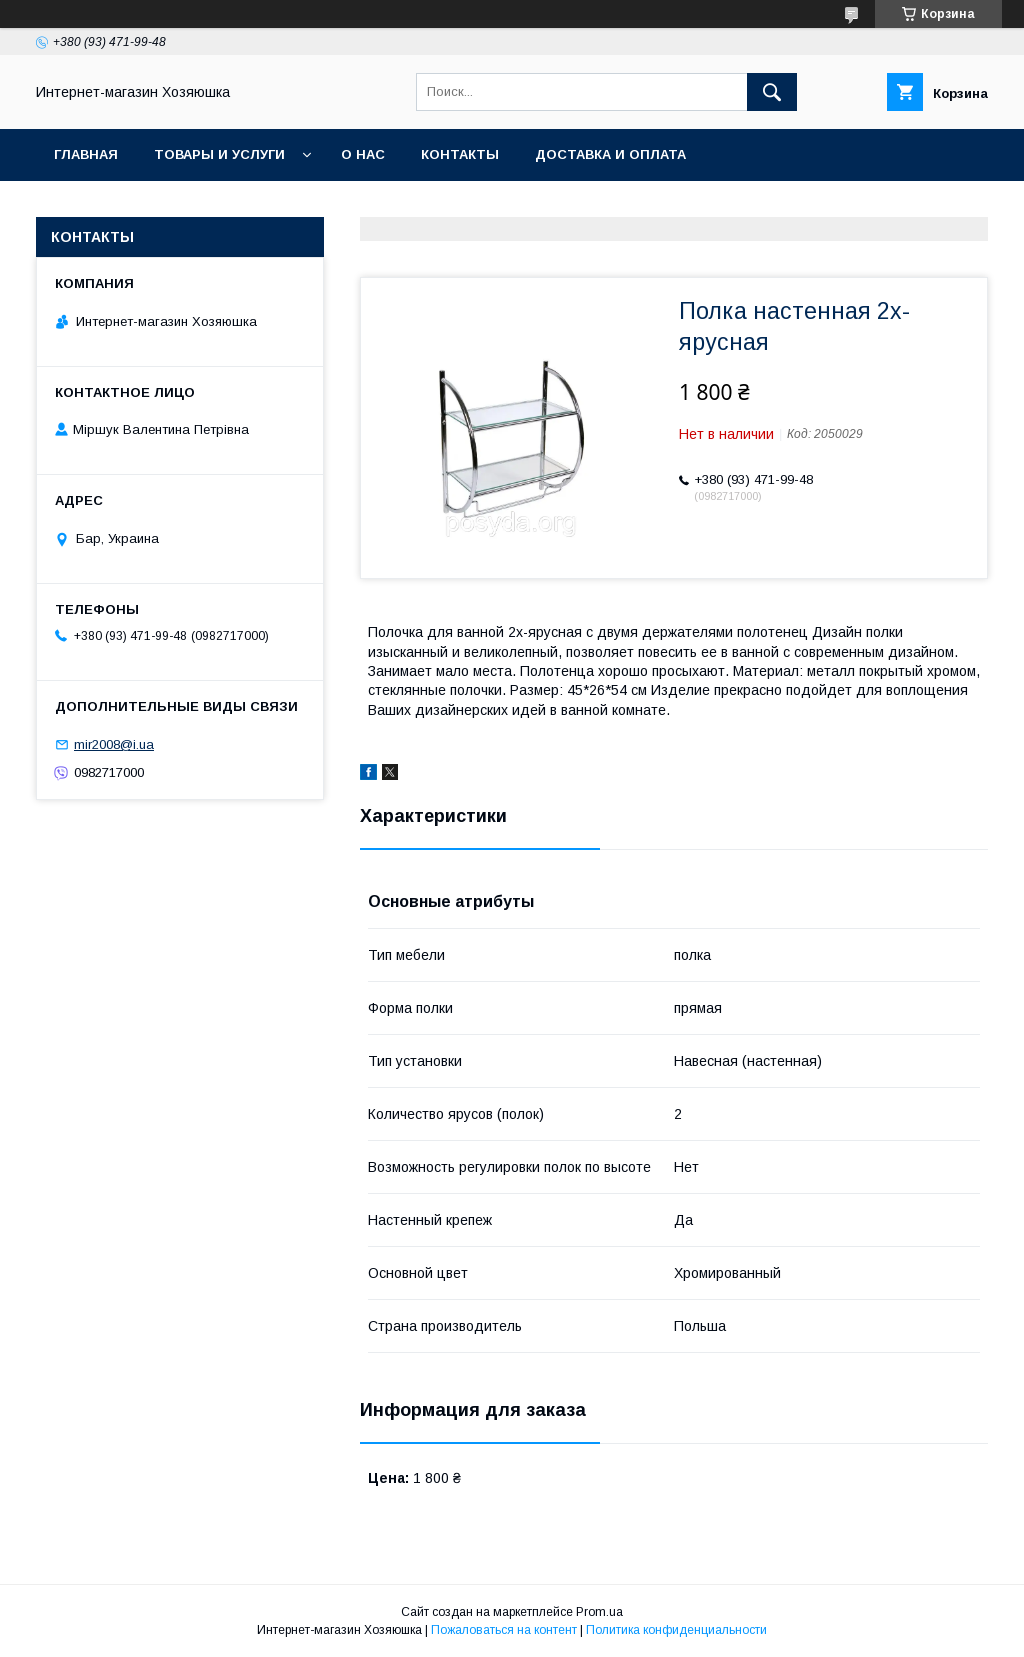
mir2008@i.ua (114, 744)
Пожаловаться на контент (504, 1630)
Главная (86, 154)
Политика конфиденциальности (676, 1630)
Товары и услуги (219, 154)
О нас (363, 154)
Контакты (460, 154)
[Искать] (772, 92)
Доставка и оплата (610, 154)
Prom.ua (599, 1612)
